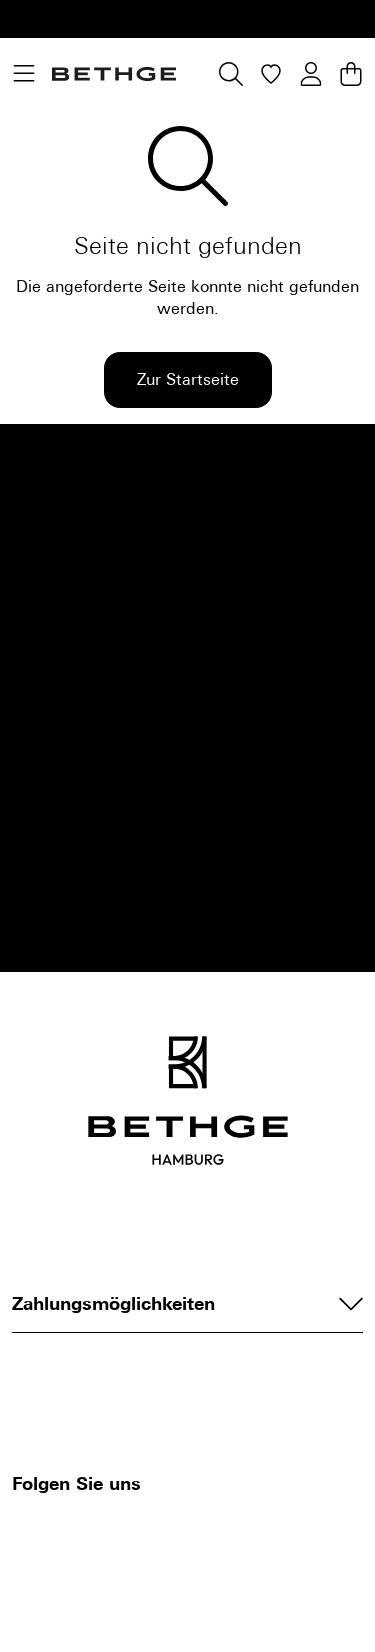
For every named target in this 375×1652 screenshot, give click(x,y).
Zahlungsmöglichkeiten (187, 1304)
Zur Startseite (188, 379)
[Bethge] (114, 74)
